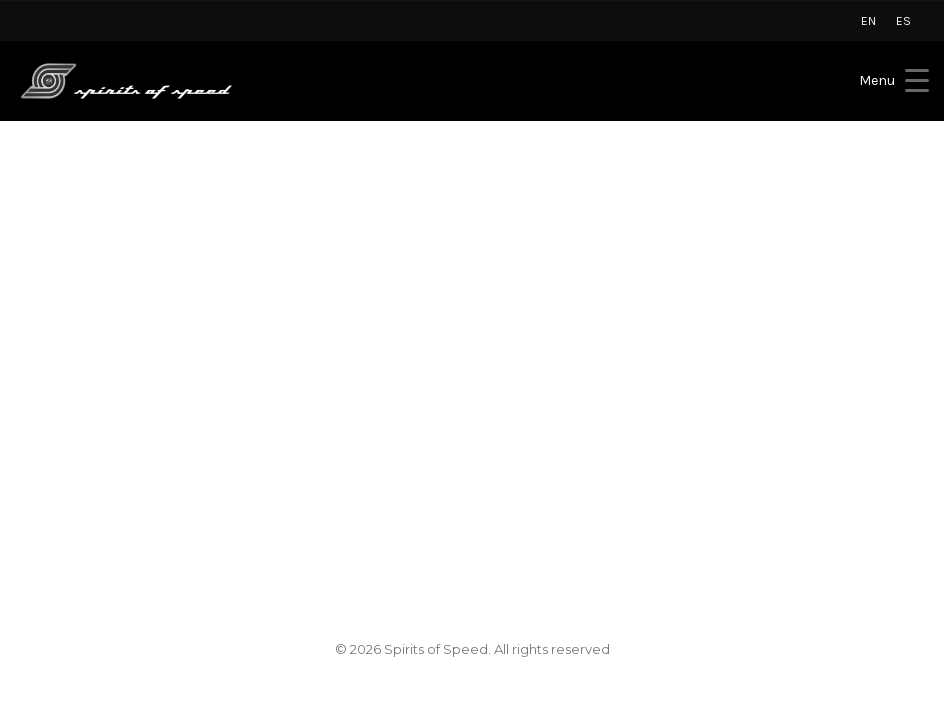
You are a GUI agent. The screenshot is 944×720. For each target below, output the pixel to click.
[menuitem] (868, 21)
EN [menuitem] (868, 21)
